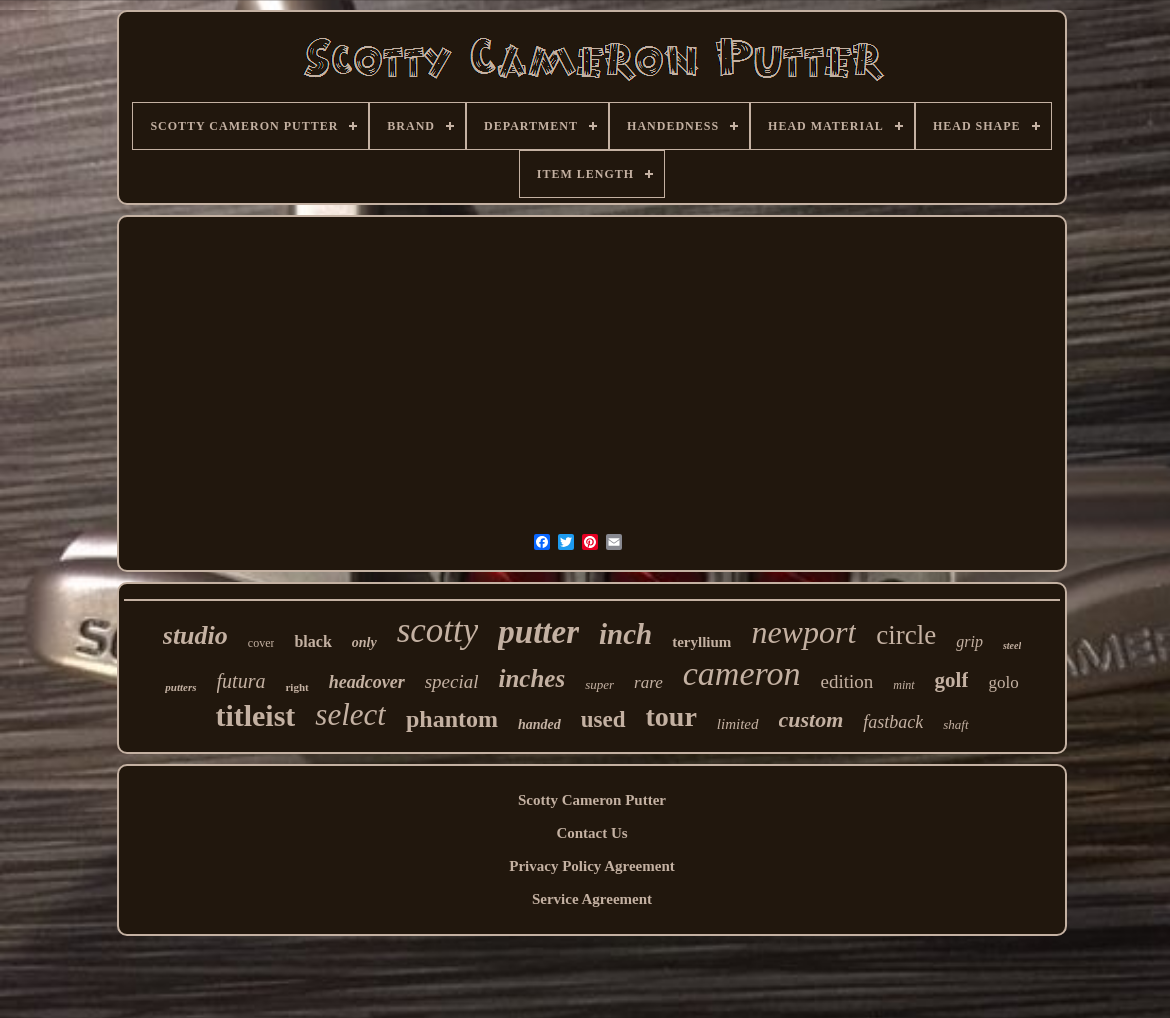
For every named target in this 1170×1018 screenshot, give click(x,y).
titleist (255, 715)
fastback (893, 722)
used (603, 719)
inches (532, 678)
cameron (742, 673)
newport (803, 632)
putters (180, 687)
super (599, 684)
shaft (955, 724)
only (364, 642)
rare (648, 682)
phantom (452, 719)
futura (241, 681)
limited (738, 724)
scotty (438, 630)
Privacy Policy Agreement (592, 866)
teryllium (701, 642)
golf (952, 680)
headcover (367, 682)
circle (906, 635)
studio (195, 635)
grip (969, 641)
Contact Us (591, 833)
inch (625, 634)
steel (1012, 645)
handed (539, 724)
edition (846, 681)
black (312, 641)
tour (671, 716)
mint (903, 685)
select (350, 714)
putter (538, 632)
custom (811, 719)
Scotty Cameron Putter (592, 800)
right (296, 687)
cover (261, 643)
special (452, 681)
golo (1003, 682)
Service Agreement (592, 899)
